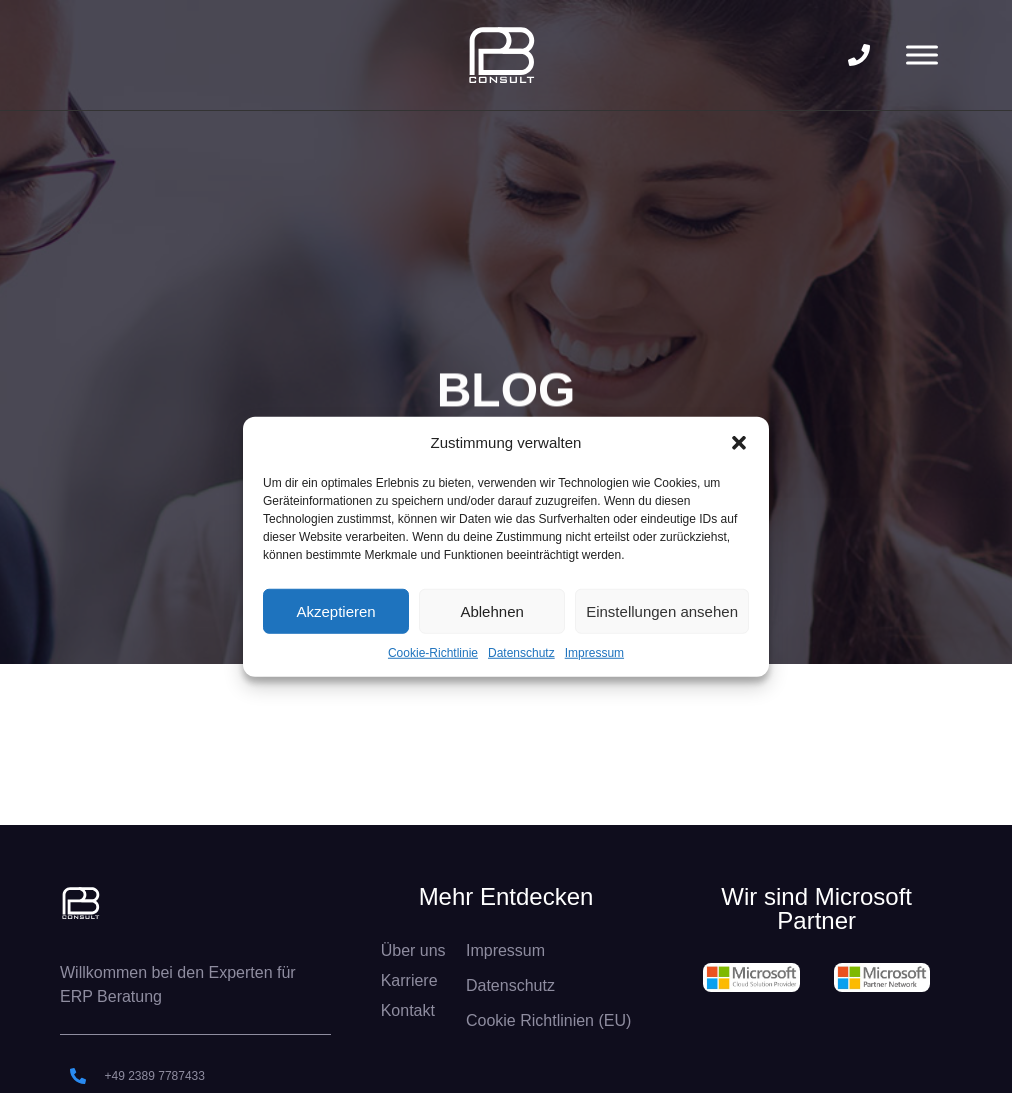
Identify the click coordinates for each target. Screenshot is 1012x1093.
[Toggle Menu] (922, 54)
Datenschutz (521, 653)
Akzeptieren (335, 610)
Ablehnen (491, 610)
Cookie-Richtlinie (433, 653)
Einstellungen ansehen (662, 610)
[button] (739, 443)
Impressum (594, 653)
